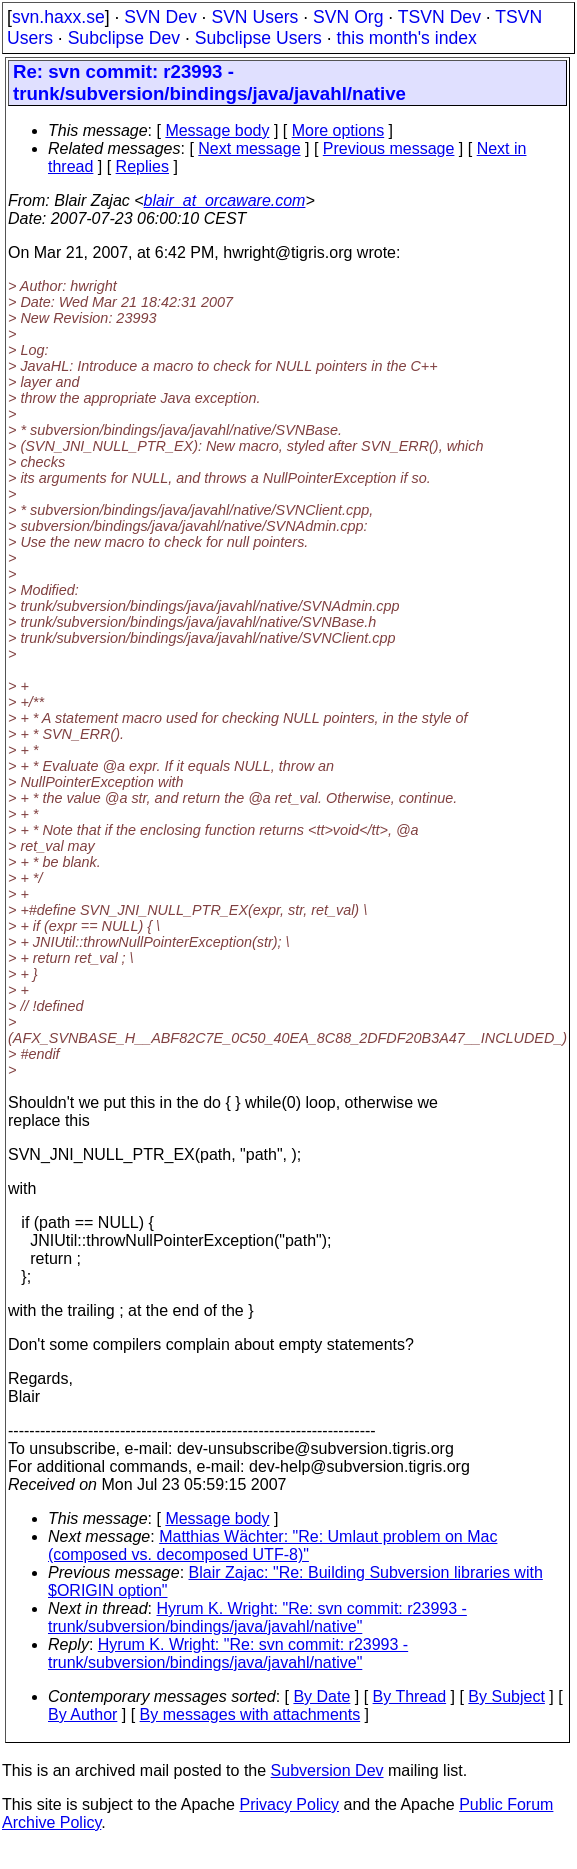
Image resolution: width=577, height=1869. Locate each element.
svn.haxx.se (58, 17)
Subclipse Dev (124, 38)
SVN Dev (160, 17)
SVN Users (254, 17)
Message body (217, 130)
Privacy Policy (289, 1804)
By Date (321, 1696)
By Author (82, 1714)
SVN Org (348, 17)
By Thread (410, 1696)
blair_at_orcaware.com (225, 200)
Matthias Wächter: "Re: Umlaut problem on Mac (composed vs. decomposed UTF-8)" (272, 1545)
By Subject (506, 1696)
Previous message (389, 148)
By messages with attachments (250, 1714)
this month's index (407, 38)
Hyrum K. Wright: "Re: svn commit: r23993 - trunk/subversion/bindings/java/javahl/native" (257, 1617)
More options (338, 130)
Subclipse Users (258, 38)
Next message (249, 148)
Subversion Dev (327, 1770)
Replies (142, 166)
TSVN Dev (439, 17)
